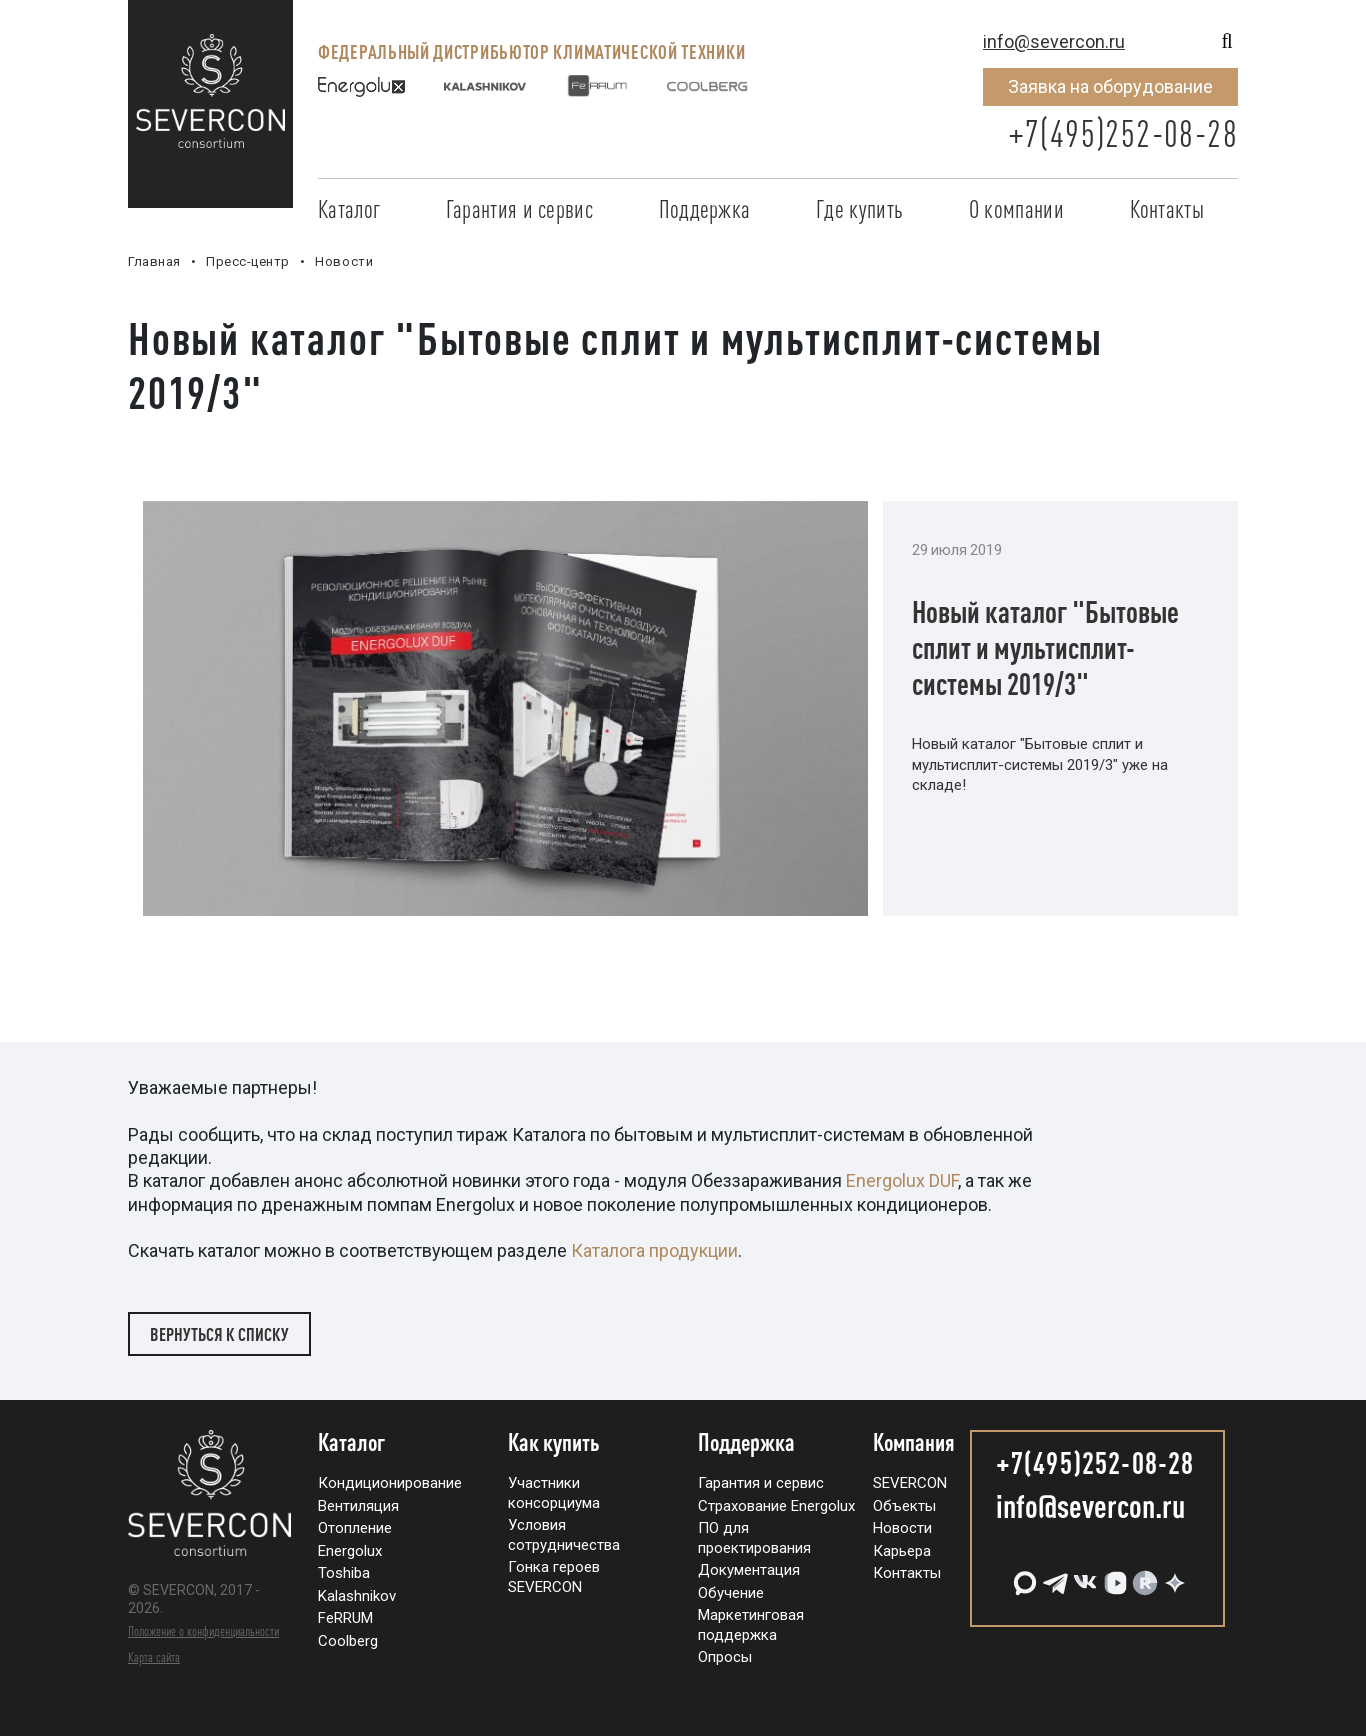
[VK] (1083, 1575)
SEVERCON (910, 1483)
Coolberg (348, 1641)
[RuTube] (1143, 1575)
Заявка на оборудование (1110, 86)
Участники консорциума (554, 1493)
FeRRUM (345, 1618)
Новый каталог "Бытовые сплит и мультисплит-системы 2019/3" (1045, 647)
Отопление (355, 1528)
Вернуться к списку (219, 1334)
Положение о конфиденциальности (203, 1631)
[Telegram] (1053, 1575)
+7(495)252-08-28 (1123, 133)
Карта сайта (154, 1657)
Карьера (902, 1551)
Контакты (1167, 209)
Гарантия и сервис (519, 209)
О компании (1016, 209)
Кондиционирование (390, 1483)
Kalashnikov (357, 1596)
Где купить (859, 209)
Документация (749, 1570)
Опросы (725, 1657)
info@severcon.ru (1054, 41)
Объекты (904, 1506)
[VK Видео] (1113, 1575)
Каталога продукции (654, 1250)
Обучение (731, 1593)
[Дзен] (1173, 1575)
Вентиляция (358, 1506)
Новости (902, 1528)
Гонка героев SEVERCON (554, 1577)
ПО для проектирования (754, 1538)
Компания (914, 1443)
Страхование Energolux (776, 1506)
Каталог (349, 209)
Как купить (554, 1443)
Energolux (350, 1551)
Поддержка (705, 209)
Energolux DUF (902, 1180)
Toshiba (344, 1573)
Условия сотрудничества (564, 1535)
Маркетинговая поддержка (751, 1625)
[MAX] (1023, 1575)
